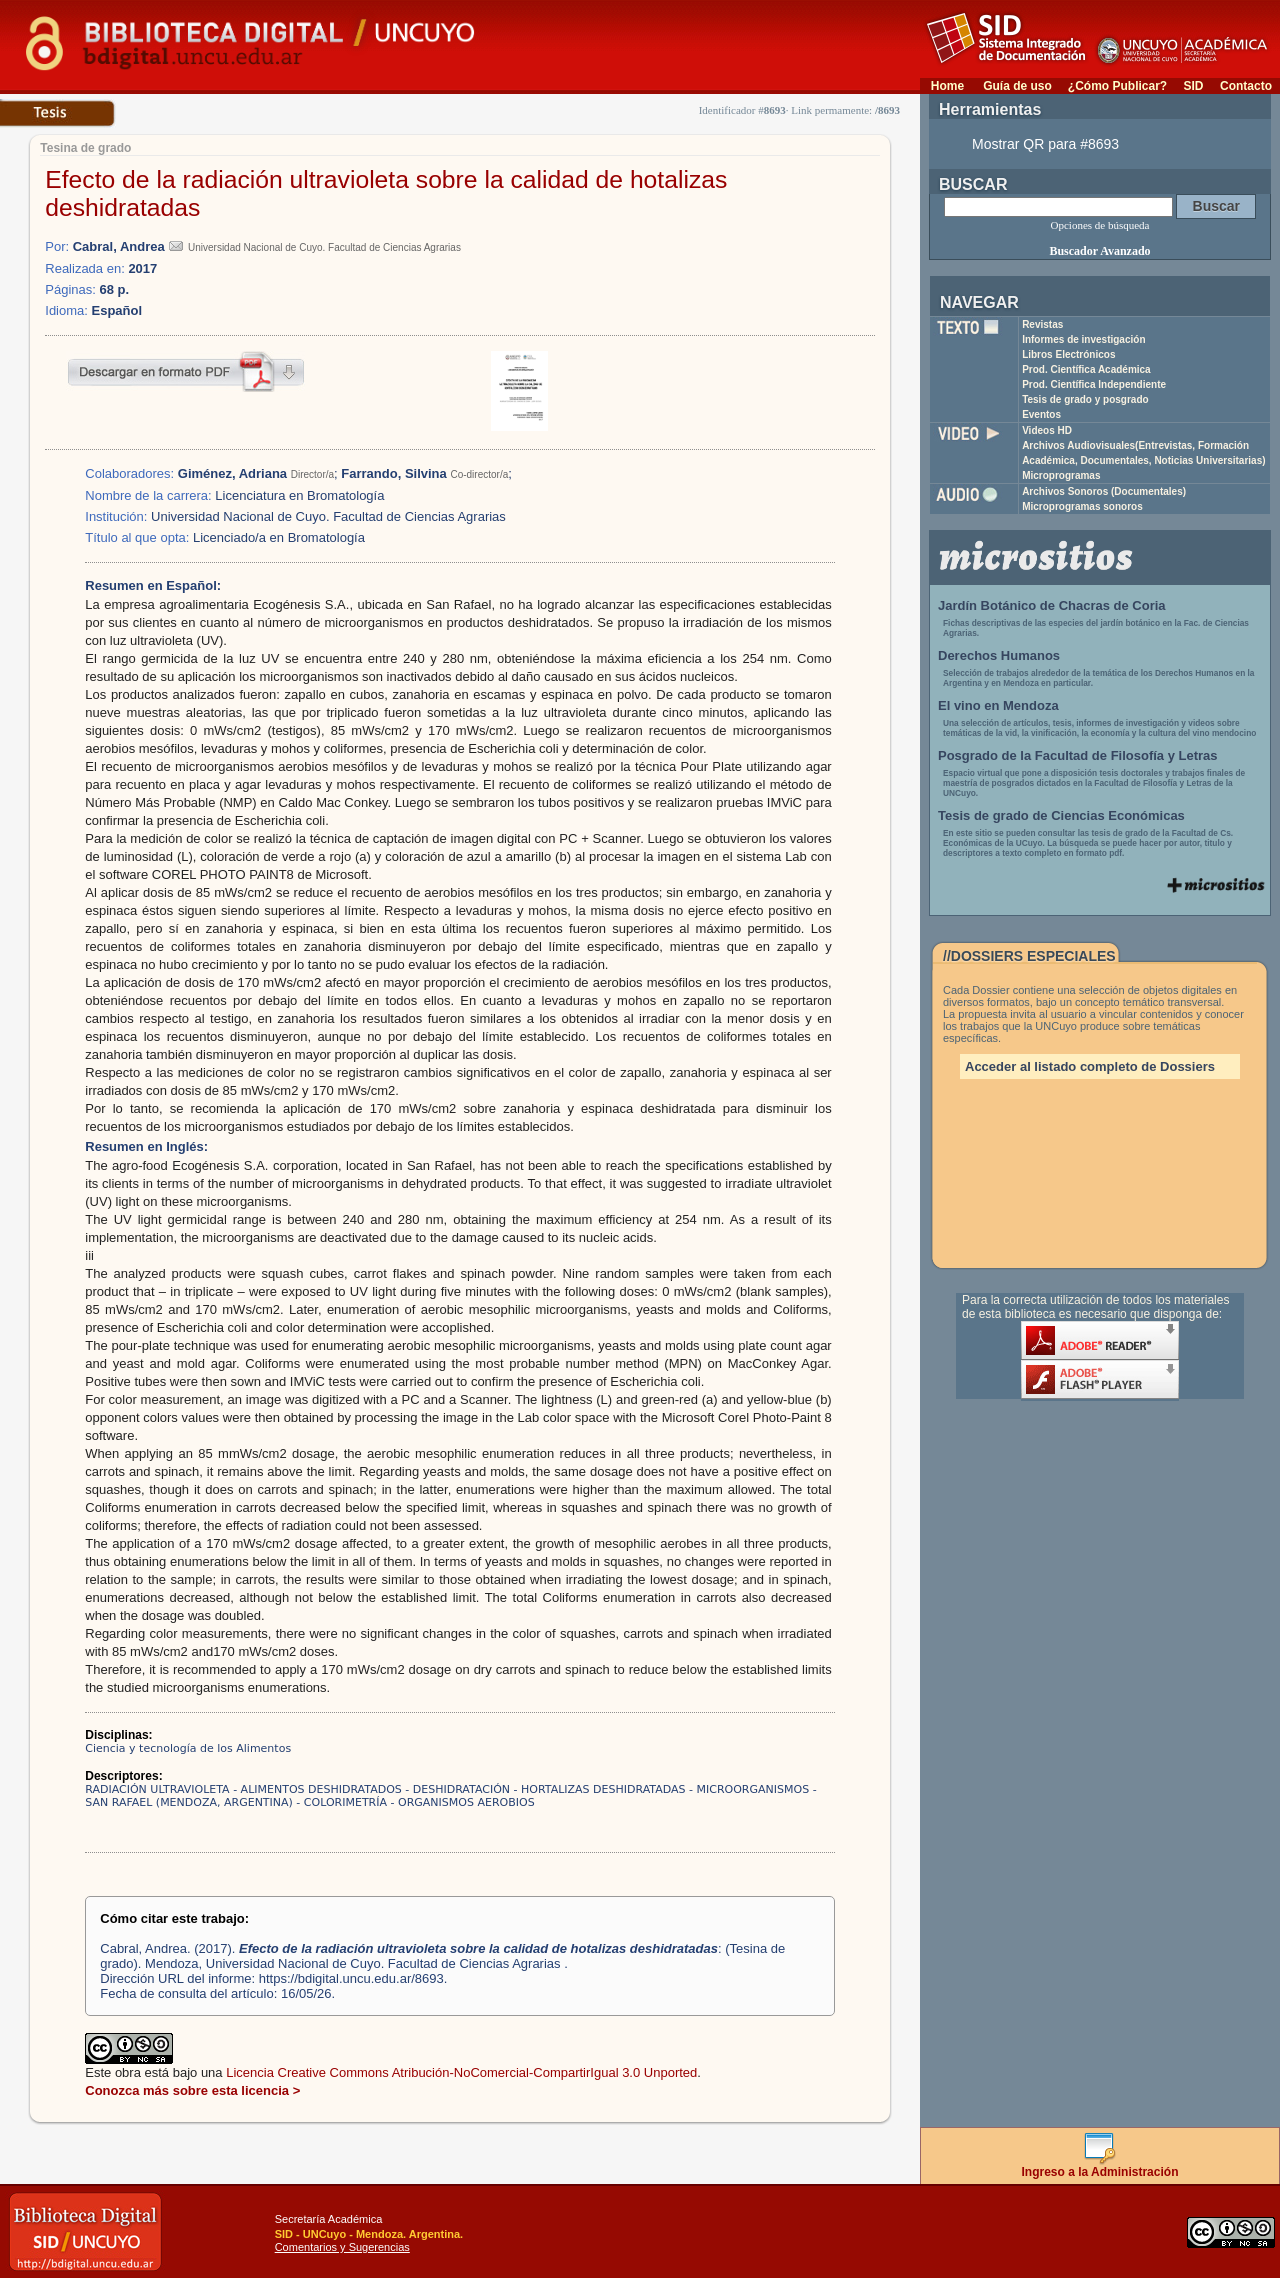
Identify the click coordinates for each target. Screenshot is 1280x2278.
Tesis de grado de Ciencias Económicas (1061, 815)
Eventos (1041, 414)
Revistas (1042, 324)
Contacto (1246, 86)
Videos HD (1047, 430)
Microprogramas (1061, 475)
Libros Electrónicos (1068, 354)
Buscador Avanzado (1099, 251)
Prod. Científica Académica (1086, 369)
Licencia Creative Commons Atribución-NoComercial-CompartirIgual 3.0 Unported (461, 2072)
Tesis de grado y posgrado (1085, 399)
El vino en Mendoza (998, 705)
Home (947, 86)
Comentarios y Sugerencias (342, 2247)
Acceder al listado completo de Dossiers (1090, 1066)
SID (1193, 86)
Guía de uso (1017, 86)
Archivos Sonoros (1104, 491)
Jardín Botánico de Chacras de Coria (1052, 605)
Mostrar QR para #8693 (1045, 144)
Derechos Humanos (999, 655)
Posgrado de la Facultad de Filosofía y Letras (1078, 755)
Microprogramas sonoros (1082, 506)
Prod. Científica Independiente (1094, 384)
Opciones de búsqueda (1100, 225)
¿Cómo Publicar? (1117, 86)
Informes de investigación (1083, 339)
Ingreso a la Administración (1100, 2166)
